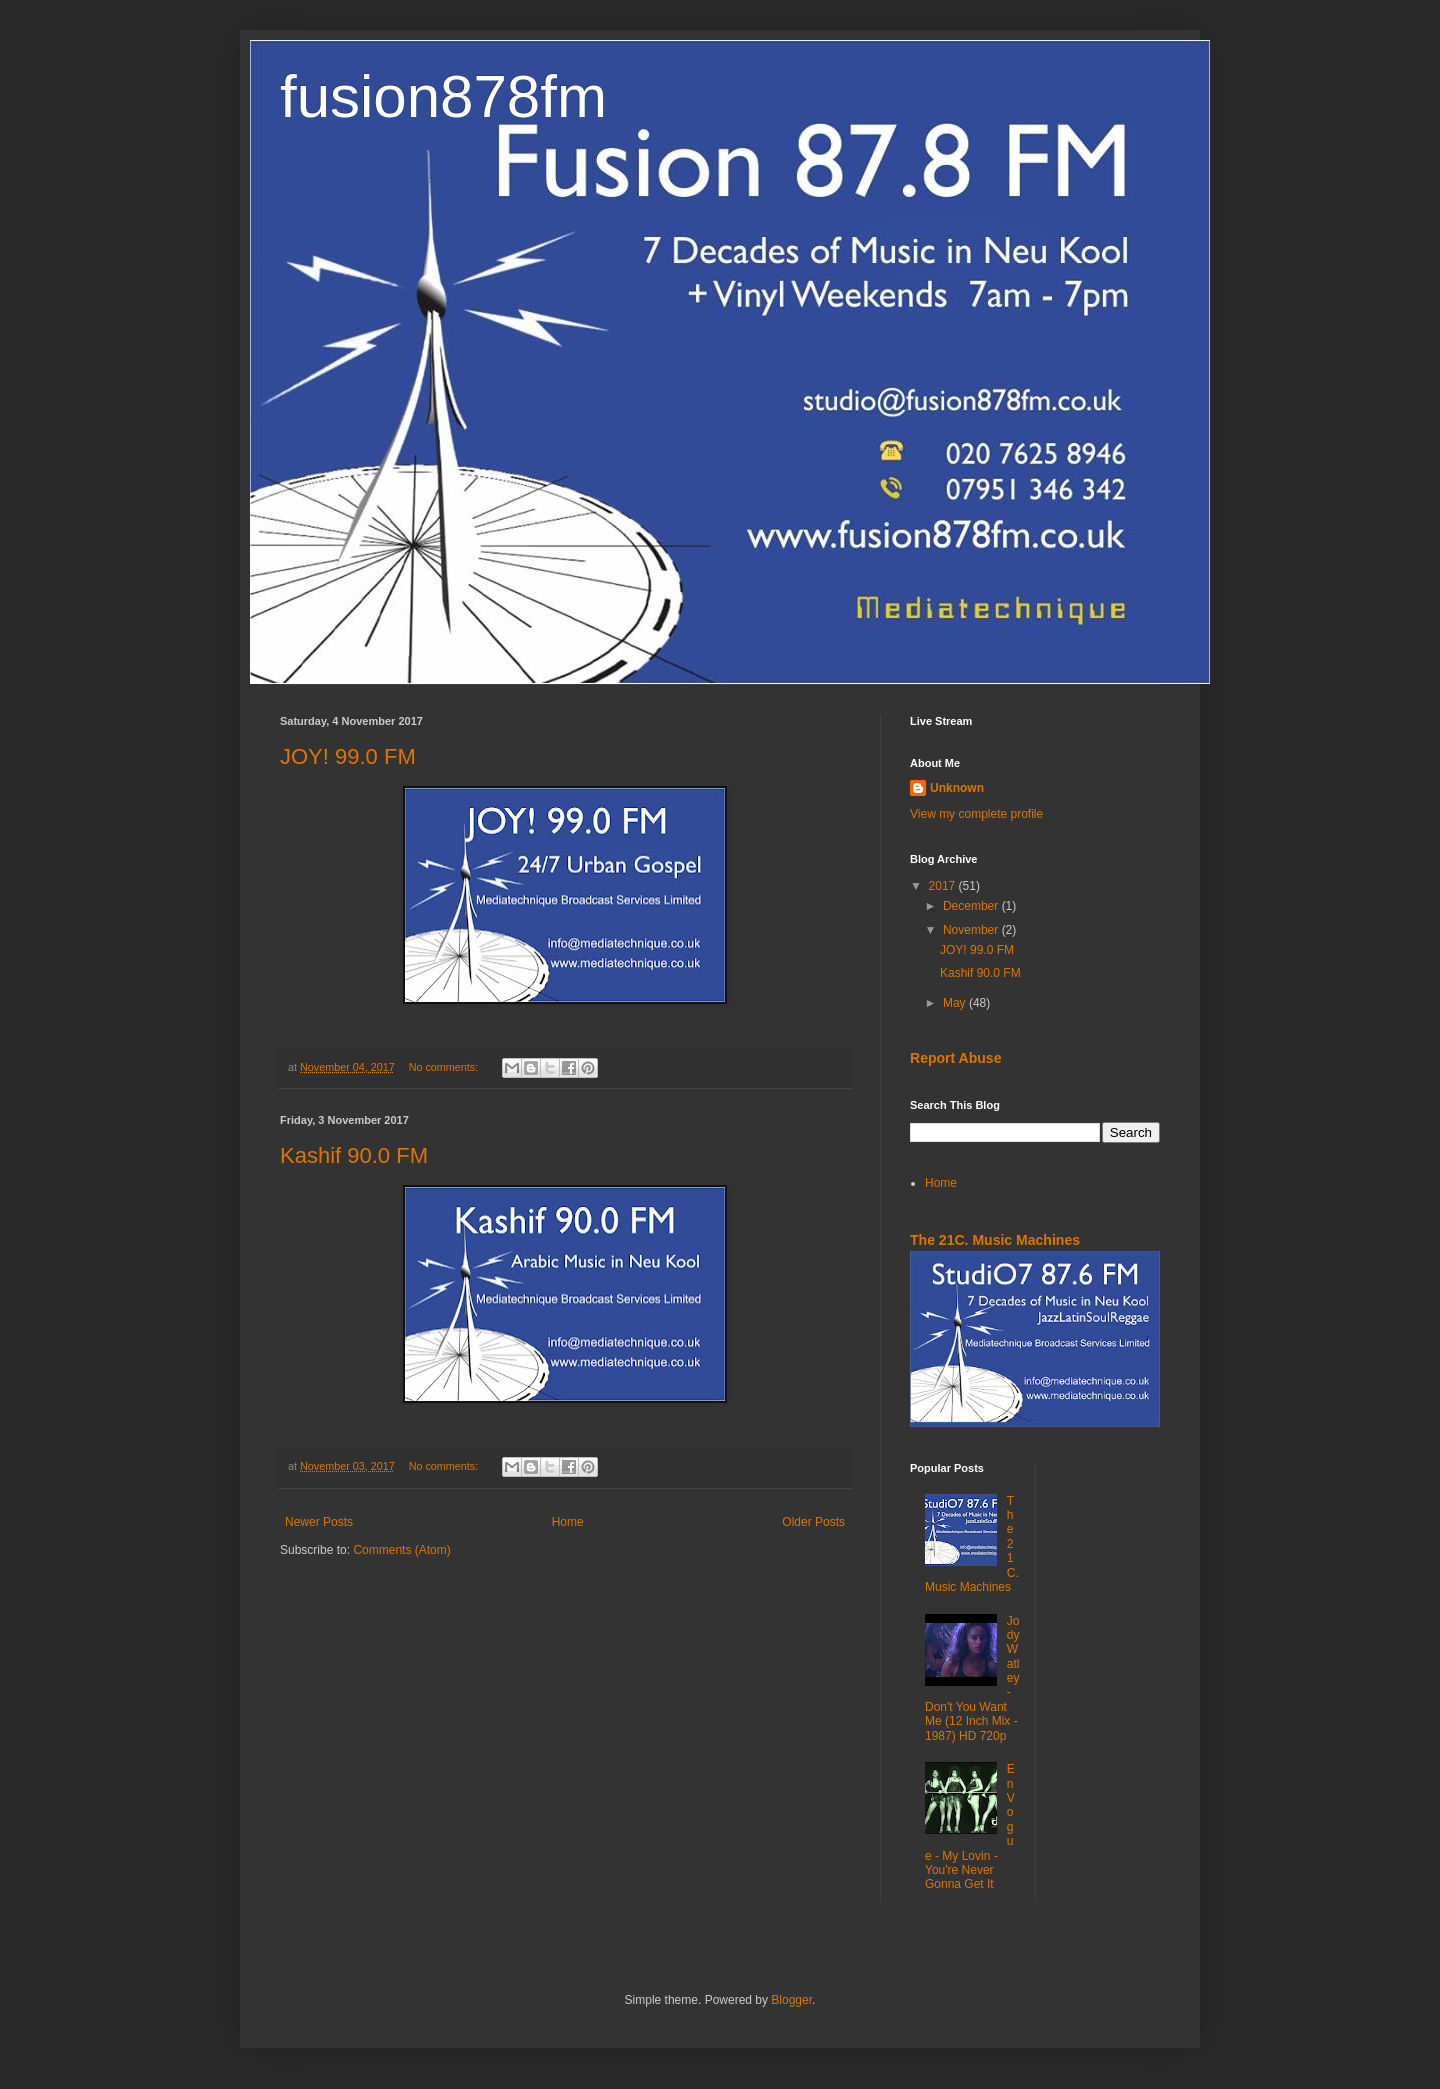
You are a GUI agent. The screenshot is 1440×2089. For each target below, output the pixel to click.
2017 (944, 886)
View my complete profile (976, 814)
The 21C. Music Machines (995, 1240)
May (956, 1003)
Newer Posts (319, 1522)
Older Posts (813, 1522)
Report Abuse (955, 1058)
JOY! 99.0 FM (348, 756)
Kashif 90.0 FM (354, 1155)
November (972, 930)
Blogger (791, 2000)
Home (568, 1522)
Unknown (957, 788)
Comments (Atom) (401, 1550)
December (972, 906)
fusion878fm (443, 96)
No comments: (445, 1067)
